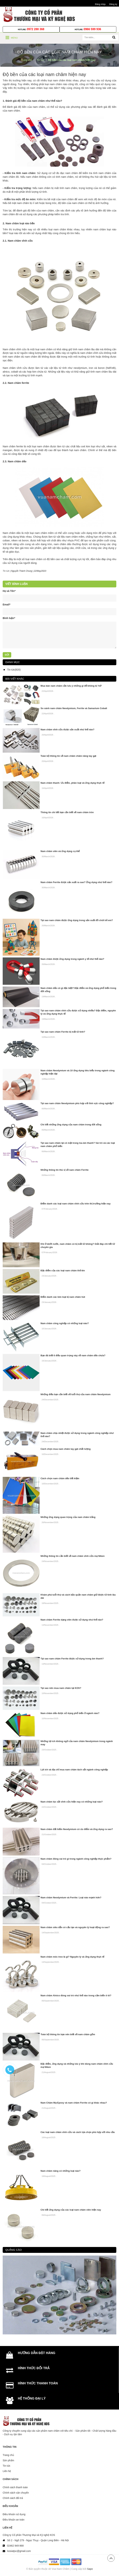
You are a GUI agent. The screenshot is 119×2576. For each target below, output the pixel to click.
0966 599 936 (92, 29)
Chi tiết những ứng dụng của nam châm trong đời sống (70, 1124)
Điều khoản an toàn (13, 2519)
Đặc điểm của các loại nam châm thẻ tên (62, 1270)
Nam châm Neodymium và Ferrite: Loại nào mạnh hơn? (70, 1897)
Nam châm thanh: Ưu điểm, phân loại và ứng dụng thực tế (72, 783)
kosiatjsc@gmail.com (19, 2551)
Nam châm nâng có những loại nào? (60, 2171)
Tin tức (6, 2465)
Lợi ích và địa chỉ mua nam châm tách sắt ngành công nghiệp (74, 1769)
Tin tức (6, 571)
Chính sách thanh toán (15, 2487)
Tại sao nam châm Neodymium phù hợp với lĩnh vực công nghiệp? (77, 1103)
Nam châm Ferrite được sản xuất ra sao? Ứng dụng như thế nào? (76, 882)
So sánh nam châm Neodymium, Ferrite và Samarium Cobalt (73, 708)
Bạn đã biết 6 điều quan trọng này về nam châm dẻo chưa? (72, 1355)
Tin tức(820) (14, 669)
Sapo (90, 2568)
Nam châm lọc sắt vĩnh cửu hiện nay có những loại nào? (71, 1801)
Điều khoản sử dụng (14, 2514)
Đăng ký (113, 4)
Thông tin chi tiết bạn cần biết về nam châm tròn (67, 812)
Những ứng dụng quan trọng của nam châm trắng (67, 1517)
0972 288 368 (35, 29)
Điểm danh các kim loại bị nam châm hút (62, 1297)
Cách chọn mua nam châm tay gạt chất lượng (65, 1449)
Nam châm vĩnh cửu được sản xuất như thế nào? (67, 729)
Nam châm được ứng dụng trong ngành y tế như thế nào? (72, 959)
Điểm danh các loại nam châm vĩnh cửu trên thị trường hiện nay (75, 1203)
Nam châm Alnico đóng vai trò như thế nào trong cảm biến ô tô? (75, 1995)
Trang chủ (8, 2455)
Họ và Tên (9, 591)
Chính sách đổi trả (13, 2498)
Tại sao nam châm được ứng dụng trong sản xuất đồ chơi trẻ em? (76, 920)
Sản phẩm (8, 2460)
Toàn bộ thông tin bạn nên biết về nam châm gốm (67, 2034)
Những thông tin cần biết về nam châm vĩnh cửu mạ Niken (72, 1556)
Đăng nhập (100, 4)
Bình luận (9, 618)
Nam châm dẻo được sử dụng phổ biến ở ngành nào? (69, 1713)
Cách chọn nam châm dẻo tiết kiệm (59, 1478)
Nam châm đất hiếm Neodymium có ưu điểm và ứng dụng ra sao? (76, 1829)
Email (6, 604)
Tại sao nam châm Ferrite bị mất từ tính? (62, 1031)
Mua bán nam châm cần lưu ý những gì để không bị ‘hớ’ (71, 685)
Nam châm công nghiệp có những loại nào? (64, 1323)
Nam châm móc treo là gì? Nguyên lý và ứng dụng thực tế (72, 1956)
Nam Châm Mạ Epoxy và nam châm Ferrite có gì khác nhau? (73, 2102)
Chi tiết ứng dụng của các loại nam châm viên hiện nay (70, 2209)
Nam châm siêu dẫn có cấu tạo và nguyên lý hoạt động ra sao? (75, 1927)
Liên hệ (7, 2471)
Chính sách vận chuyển (16, 2492)
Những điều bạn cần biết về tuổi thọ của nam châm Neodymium (75, 1394)
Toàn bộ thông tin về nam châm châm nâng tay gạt (68, 756)
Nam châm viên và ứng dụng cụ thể (60, 851)
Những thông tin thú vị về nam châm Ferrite (64, 1170)
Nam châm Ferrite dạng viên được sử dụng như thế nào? (71, 1619)
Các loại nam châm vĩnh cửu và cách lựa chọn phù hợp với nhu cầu (77, 2132)
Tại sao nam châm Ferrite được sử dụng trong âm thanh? (72, 1658)
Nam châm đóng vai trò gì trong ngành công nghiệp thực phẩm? (75, 1858)
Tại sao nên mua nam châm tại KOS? (60, 1688)
